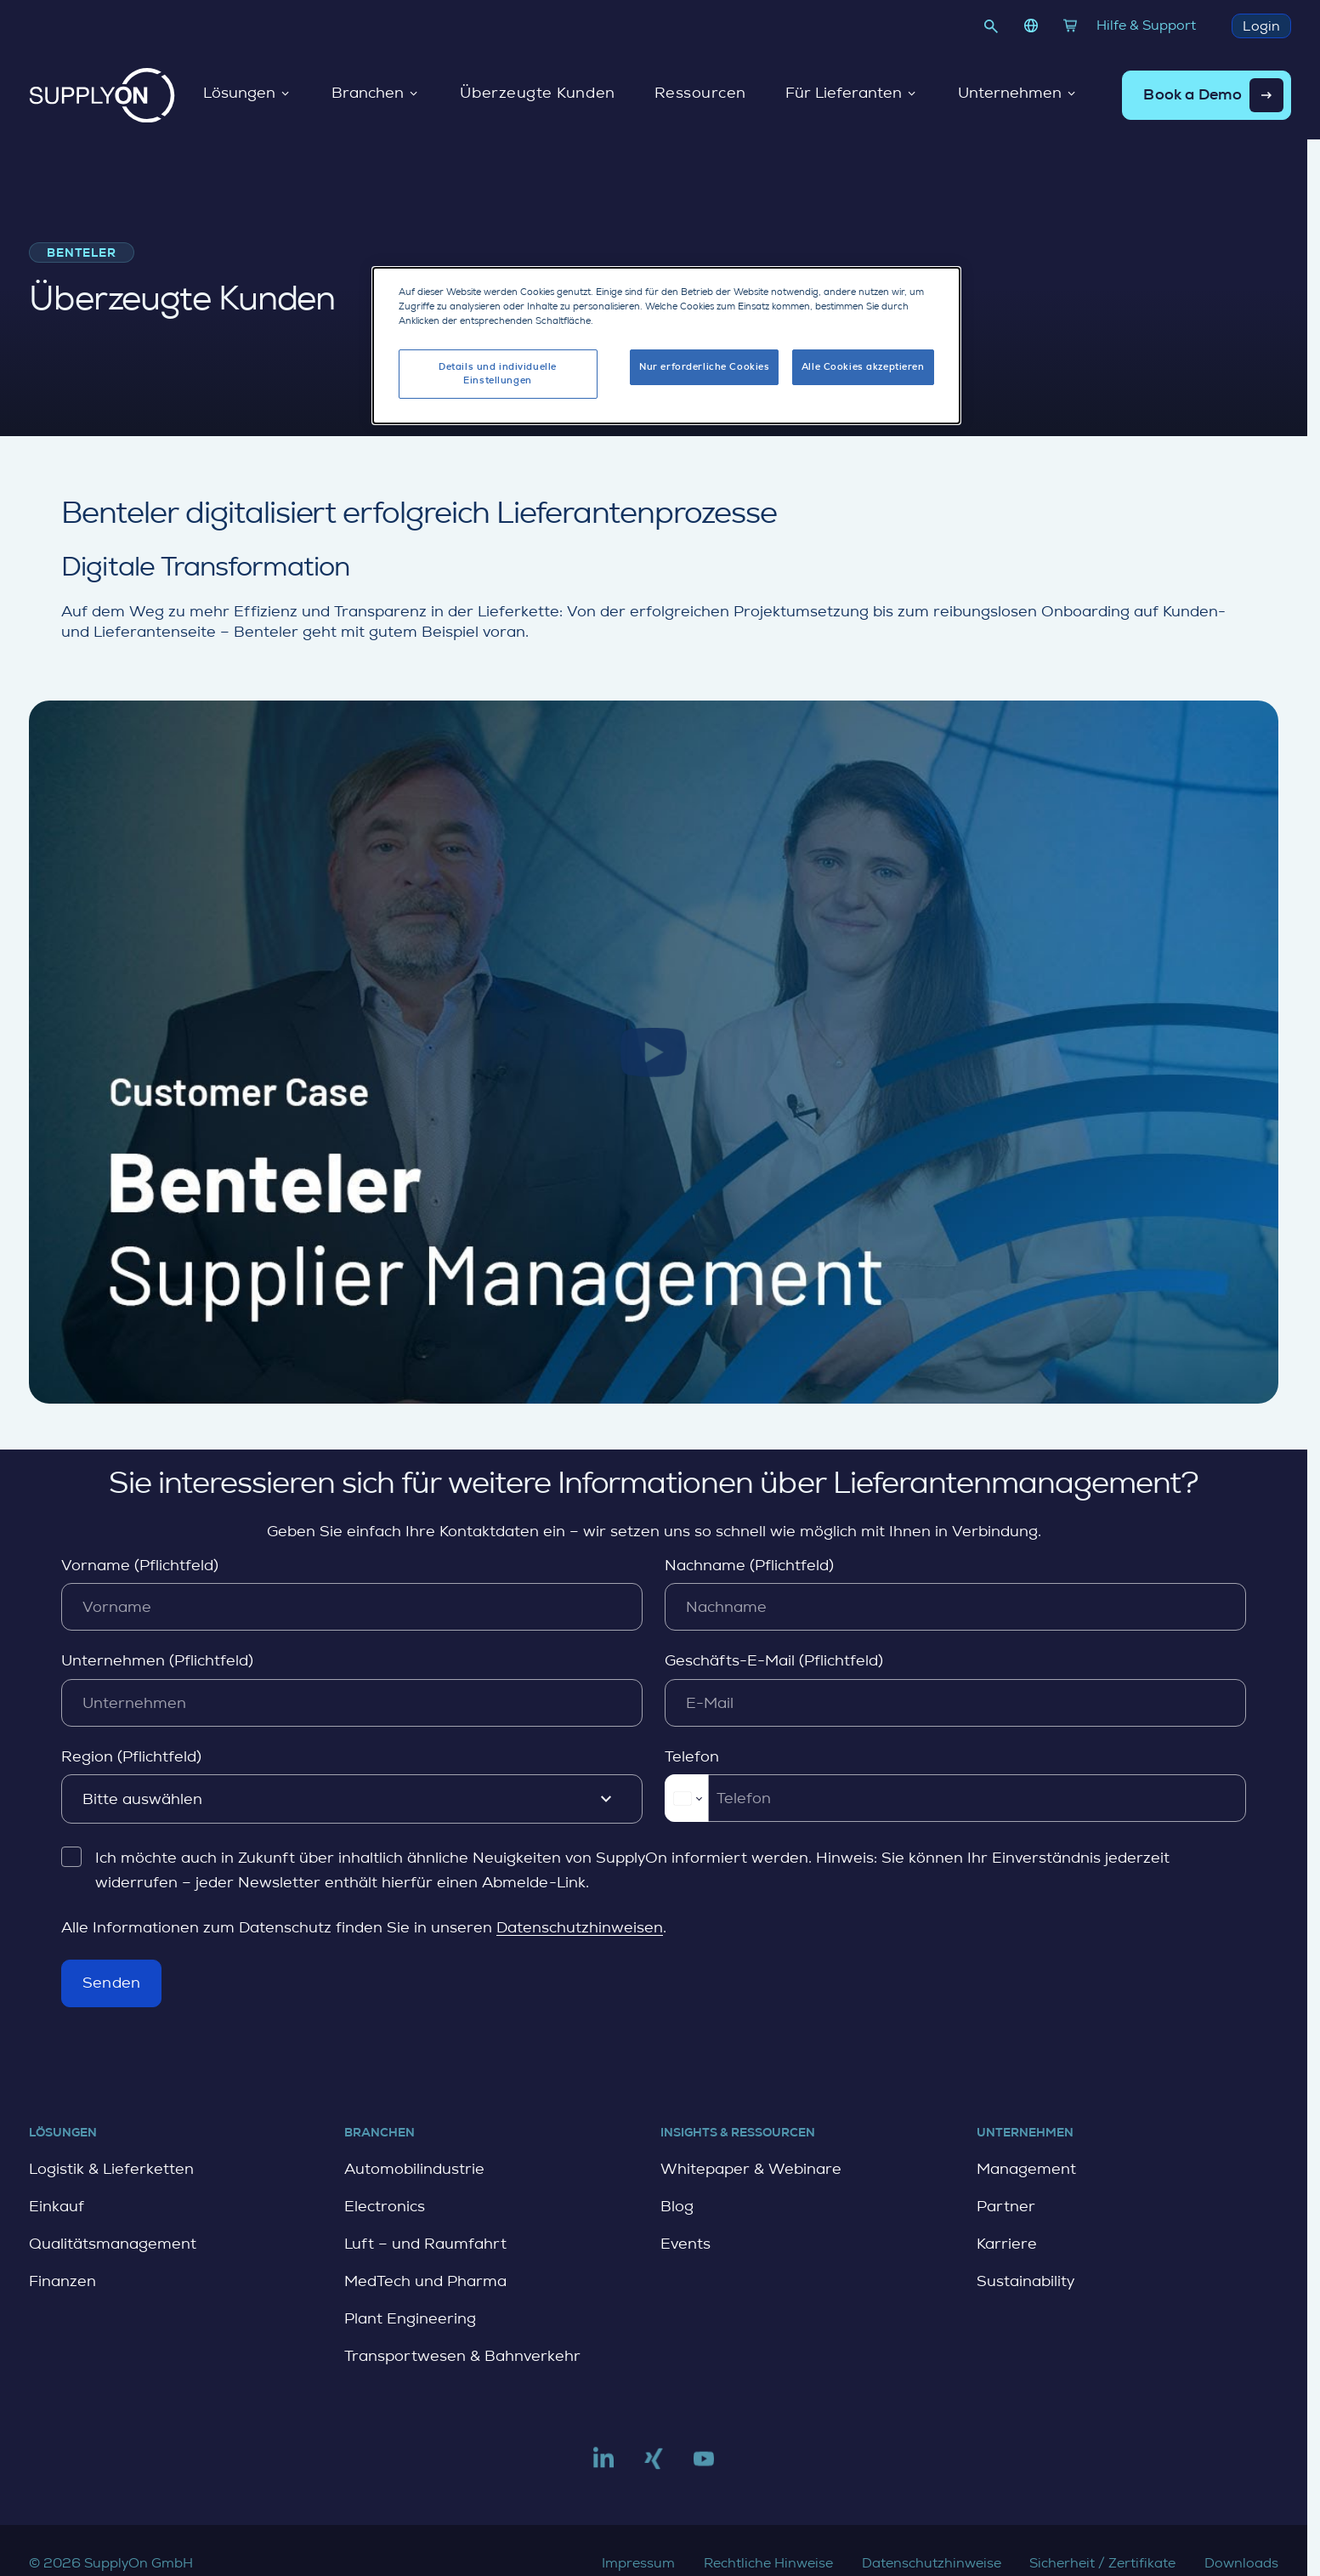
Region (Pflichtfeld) (131, 1756)
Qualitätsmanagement (112, 2243)
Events (685, 2243)
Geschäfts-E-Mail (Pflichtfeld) (774, 1660)
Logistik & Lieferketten (111, 2168)
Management (1026, 2168)
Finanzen (62, 2280)
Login (1261, 26)
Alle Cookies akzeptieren (863, 366)
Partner (1006, 2206)
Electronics (384, 2206)
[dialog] (666, 345)
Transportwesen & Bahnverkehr (462, 2355)
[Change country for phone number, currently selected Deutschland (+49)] (686, 1798)
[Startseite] (102, 95)
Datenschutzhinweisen (579, 1927)
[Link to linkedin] (603, 2465)
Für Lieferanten (851, 93)
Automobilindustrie (414, 2168)
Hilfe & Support (1146, 25)
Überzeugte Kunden (537, 93)
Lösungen (247, 93)
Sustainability (1025, 2280)
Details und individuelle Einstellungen (498, 372)
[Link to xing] (653, 2465)
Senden (111, 1982)
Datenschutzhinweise (931, 2563)
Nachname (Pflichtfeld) (749, 1564)
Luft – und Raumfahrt (425, 2243)
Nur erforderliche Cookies (704, 366)
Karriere (1007, 2243)
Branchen (375, 93)
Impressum (638, 2563)
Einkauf (56, 2206)
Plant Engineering (410, 2318)
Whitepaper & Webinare (750, 2168)
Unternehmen (1017, 93)
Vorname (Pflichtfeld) (139, 1564)
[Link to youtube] (704, 2465)
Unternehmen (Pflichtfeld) (157, 1660)
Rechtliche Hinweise (768, 2563)
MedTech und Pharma (425, 2280)
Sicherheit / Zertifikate (1102, 2563)
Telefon (692, 1756)
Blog (677, 2206)
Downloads (1241, 2563)
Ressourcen (699, 93)
